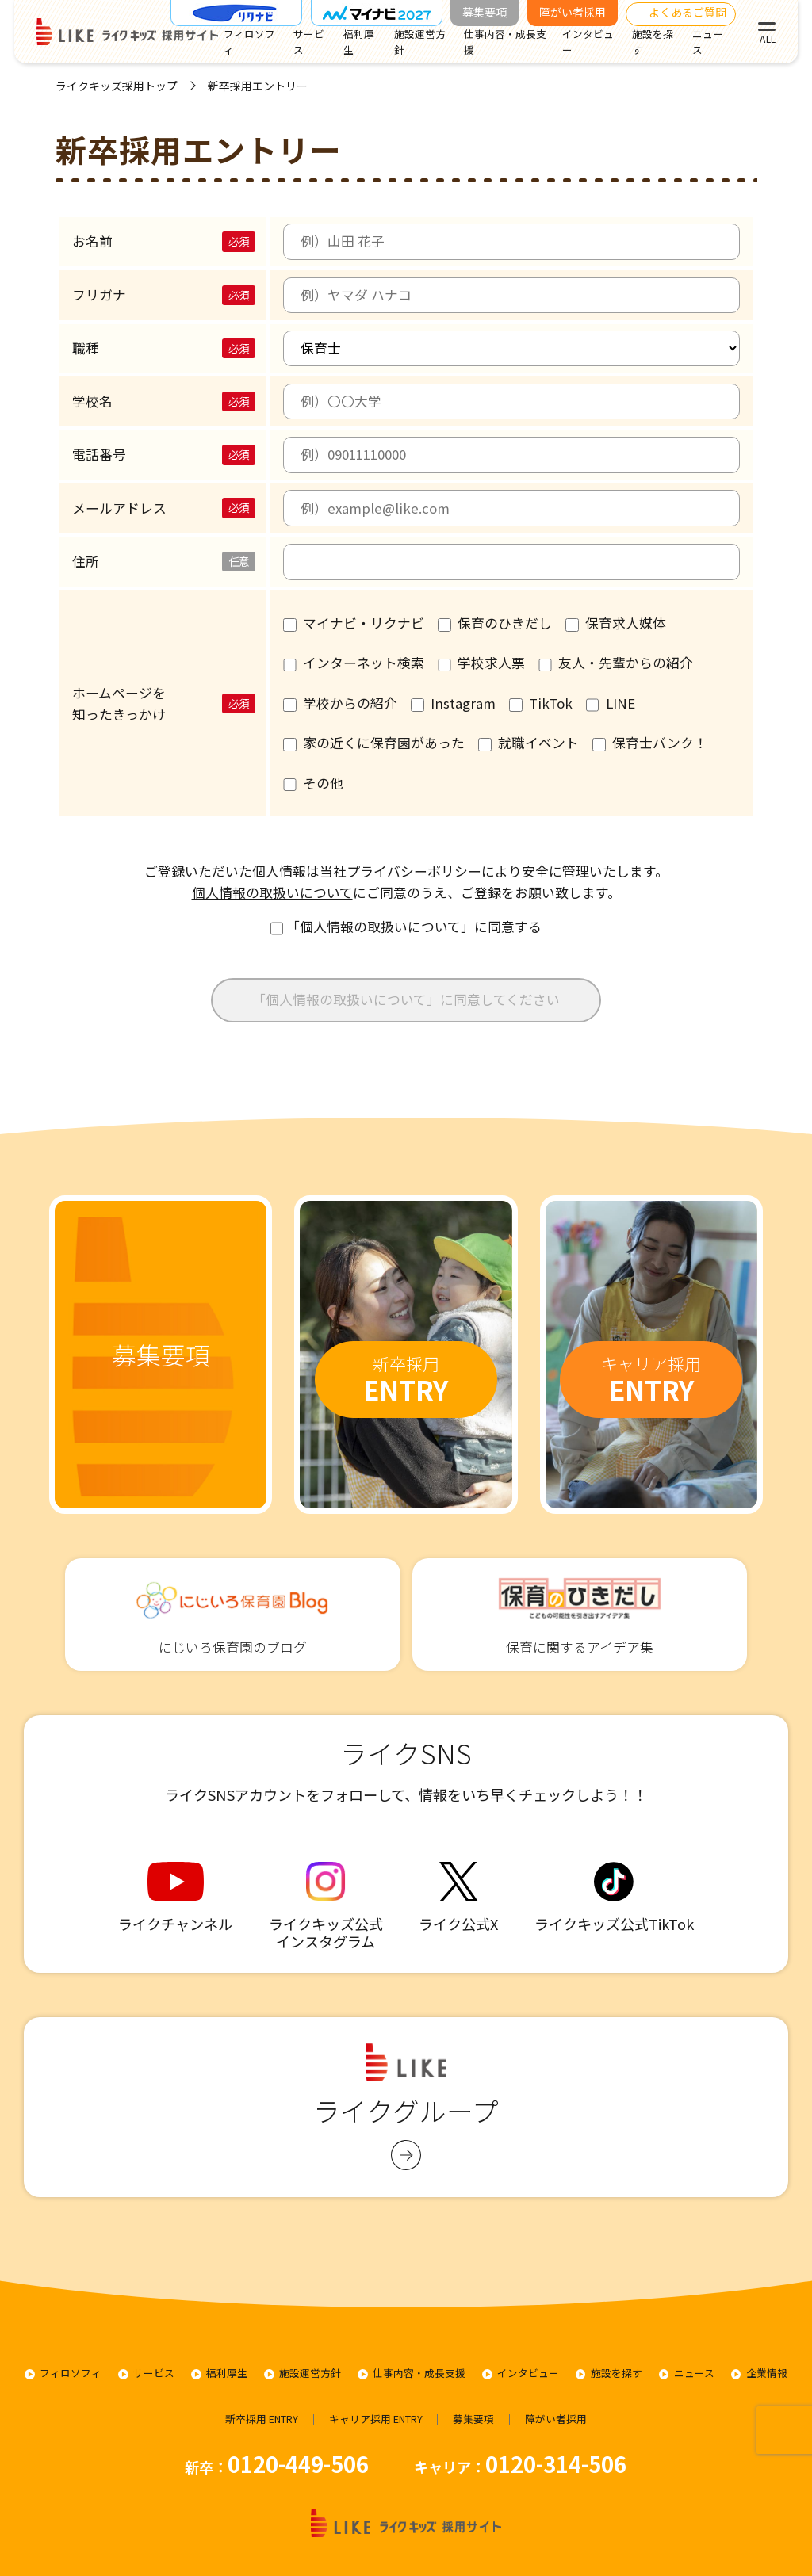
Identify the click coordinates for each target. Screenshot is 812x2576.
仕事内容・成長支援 (505, 41)
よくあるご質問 (687, 12)
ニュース (707, 41)
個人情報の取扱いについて (272, 892)
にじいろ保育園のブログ (232, 1614)
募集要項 (484, 12)
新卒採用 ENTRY (261, 2418)
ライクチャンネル (175, 1897)
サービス (308, 41)
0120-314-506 (555, 2463)
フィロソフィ (249, 41)
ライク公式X (458, 1897)
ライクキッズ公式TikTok (614, 1897)
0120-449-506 (298, 2463)
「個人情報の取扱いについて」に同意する (406, 926)
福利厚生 (358, 41)
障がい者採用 (572, 12)
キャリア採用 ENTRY (376, 2418)
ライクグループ (406, 2106)
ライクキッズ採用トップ (117, 86)
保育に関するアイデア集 (580, 1614)
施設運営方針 (420, 41)
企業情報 (766, 2372)
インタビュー (588, 41)
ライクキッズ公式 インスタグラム (326, 1906)
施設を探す (652, 41)
